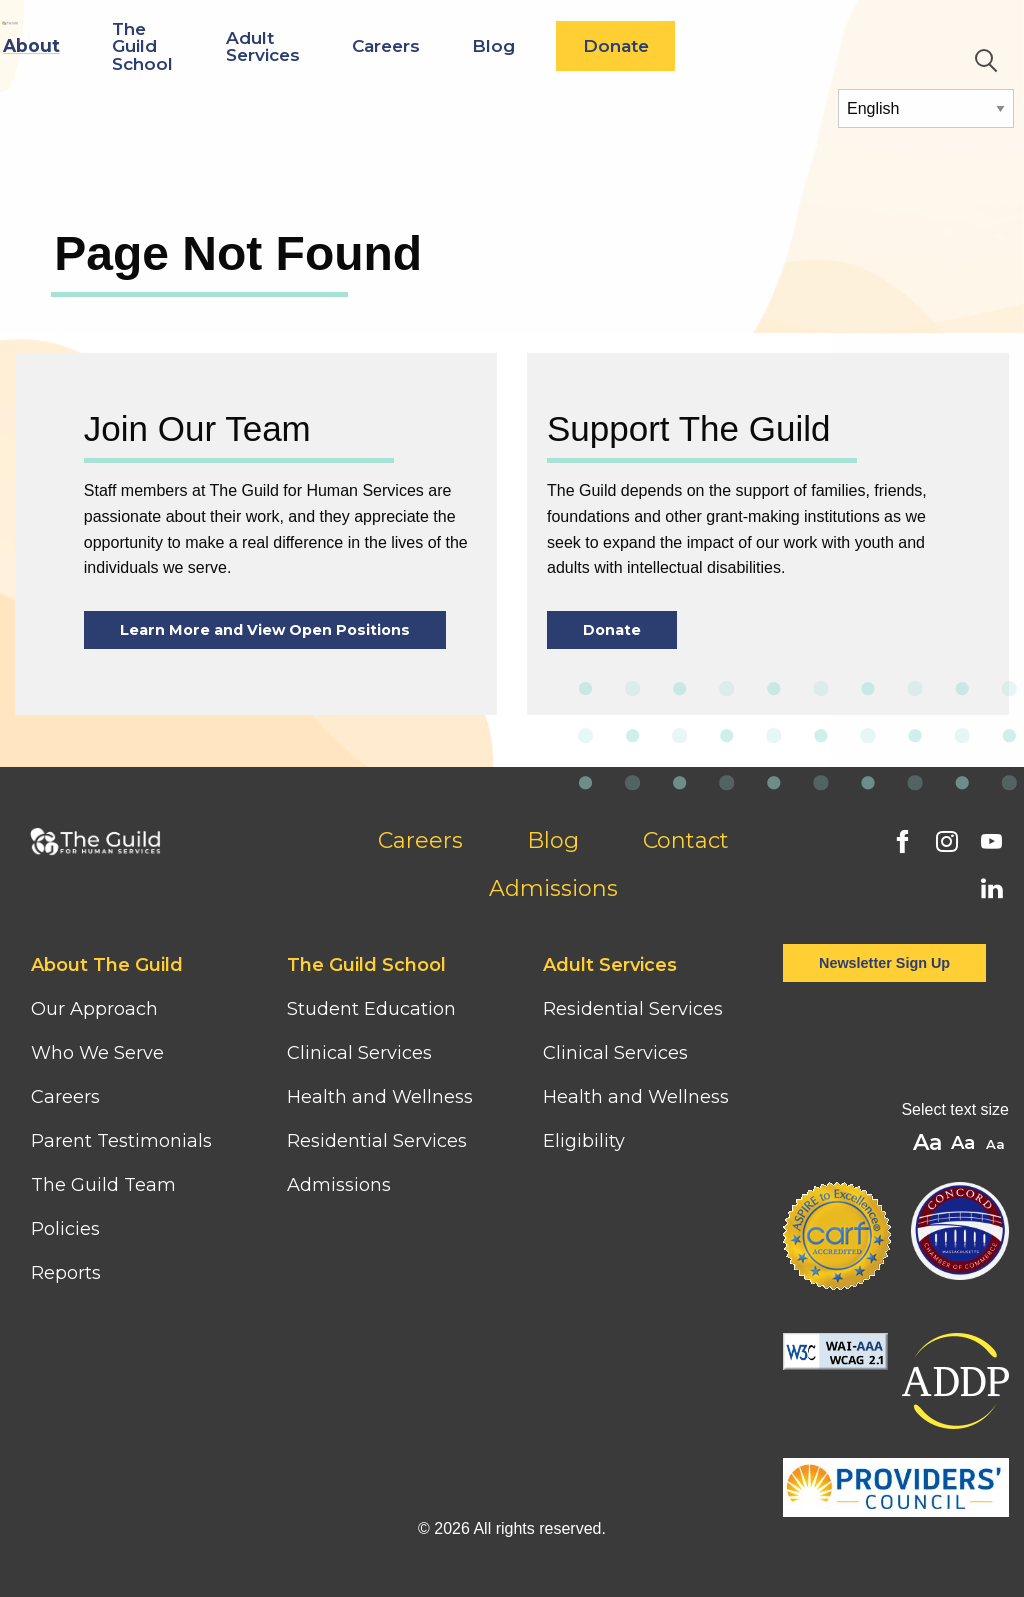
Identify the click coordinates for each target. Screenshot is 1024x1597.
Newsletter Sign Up (884, 963)
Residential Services (377, 1141)
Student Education (371, 1009)
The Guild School (323, 45)
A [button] (997, 1145)
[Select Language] (926, 108)
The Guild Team (103, 1185)
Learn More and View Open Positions (265, 630)
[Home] (89, 28)
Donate (797, 45)
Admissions (553, 888)
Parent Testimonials (121, 1141)
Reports (66, 1273)
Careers (567, 45)
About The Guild (107, 965)
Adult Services (444, 46)
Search (986, 61)
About (212, 45)
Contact (686, 840)
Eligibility (584, 1141)
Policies (65, 1229)
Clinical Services (359, 1053)
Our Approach (94, 1009)
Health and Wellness (380, 1097)
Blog (674, 45)
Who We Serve (100, 1053)
